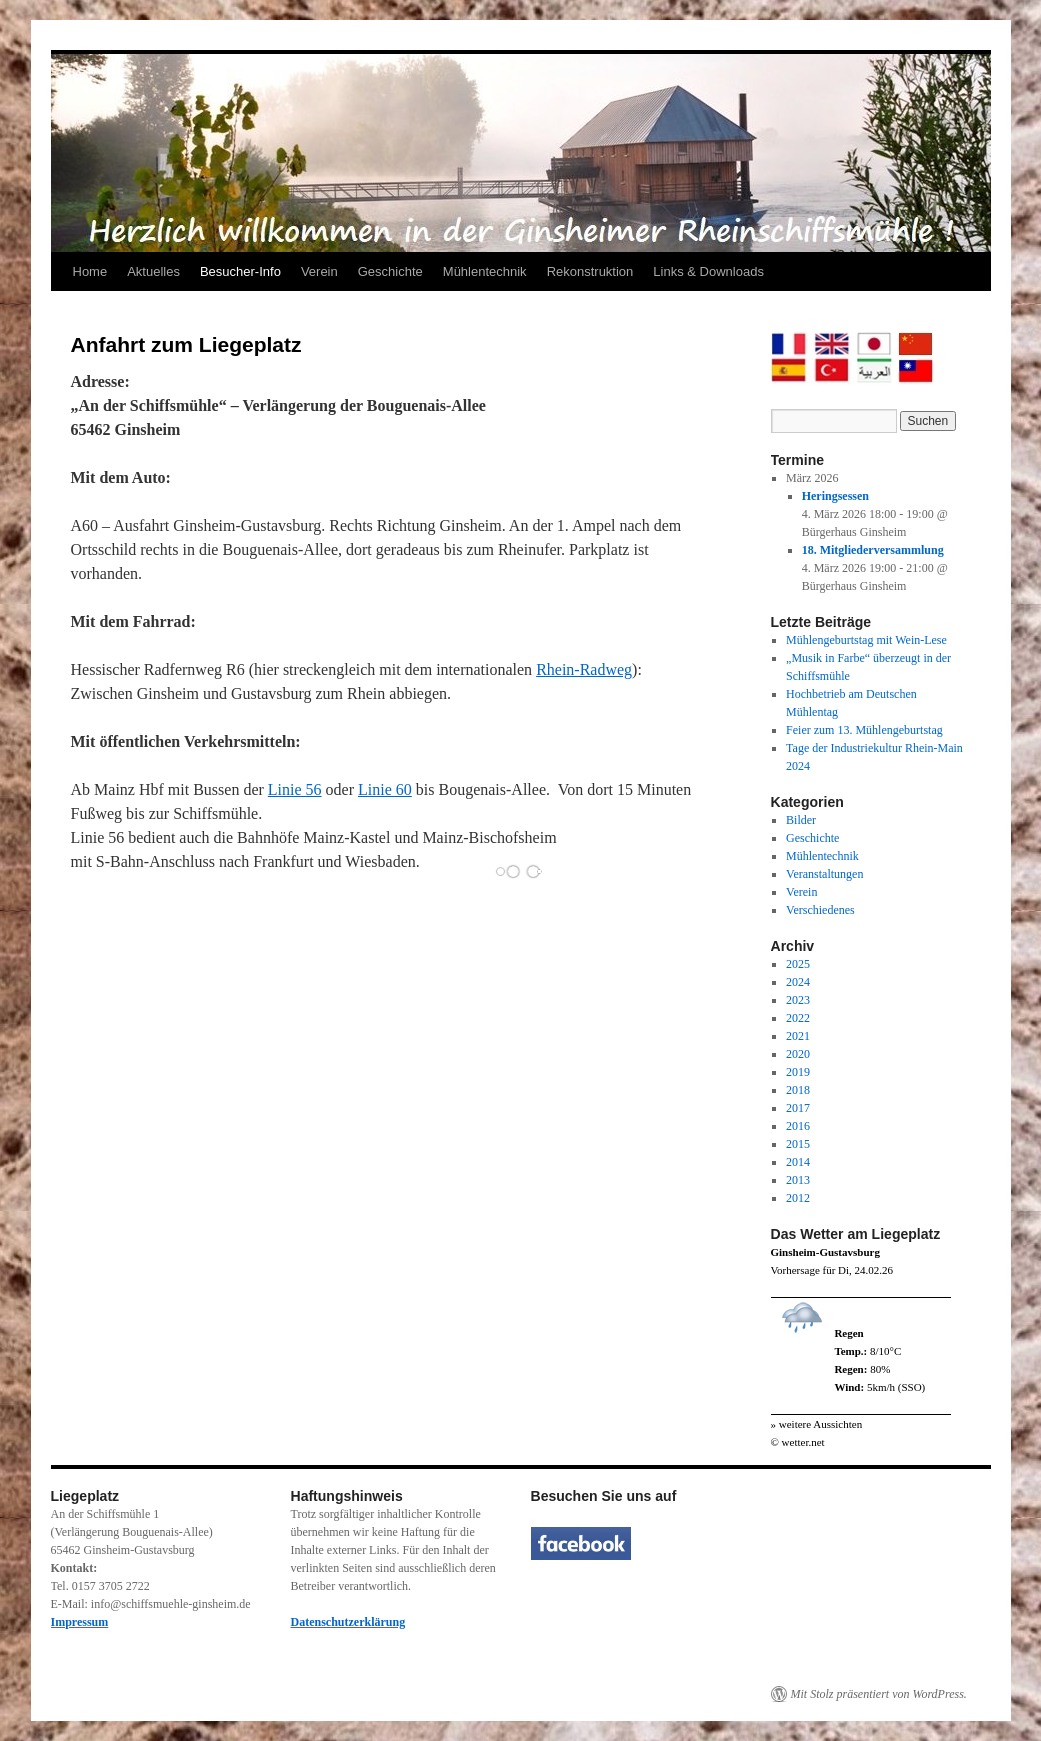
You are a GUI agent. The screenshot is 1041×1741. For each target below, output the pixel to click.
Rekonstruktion (590, 271)
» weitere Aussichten (817, 1424)
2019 (798, 1072)
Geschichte (390, 271)
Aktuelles (153, 271)
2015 (798, 1144)
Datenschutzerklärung (348, 1622)
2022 (798, 1018)
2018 (798, 1090)
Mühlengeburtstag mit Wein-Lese (866, 640)
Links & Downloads (708, 271)
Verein (319, 271)
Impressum (80, 1622)
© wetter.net (798, 1442)
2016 (798, 1126)
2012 (798, 1198)
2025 (798, 964)
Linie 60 (385, 789)
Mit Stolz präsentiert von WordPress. (879, 1694)
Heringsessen (835, 496)
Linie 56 (295, 789)
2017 (798, 1108)
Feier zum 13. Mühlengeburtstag (864, 730)
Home (90, 271)
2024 (798, 982)
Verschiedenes (820, 910)
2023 (798, 1000)
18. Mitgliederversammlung (873, 550)
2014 (798, 1162)
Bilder (801, 820)
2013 (798, 1180)
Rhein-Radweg (584, 669)
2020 (798, 1054)
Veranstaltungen (824, 874)
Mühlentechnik (485, 271)
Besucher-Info (240, 271)
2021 (798, 1036)
